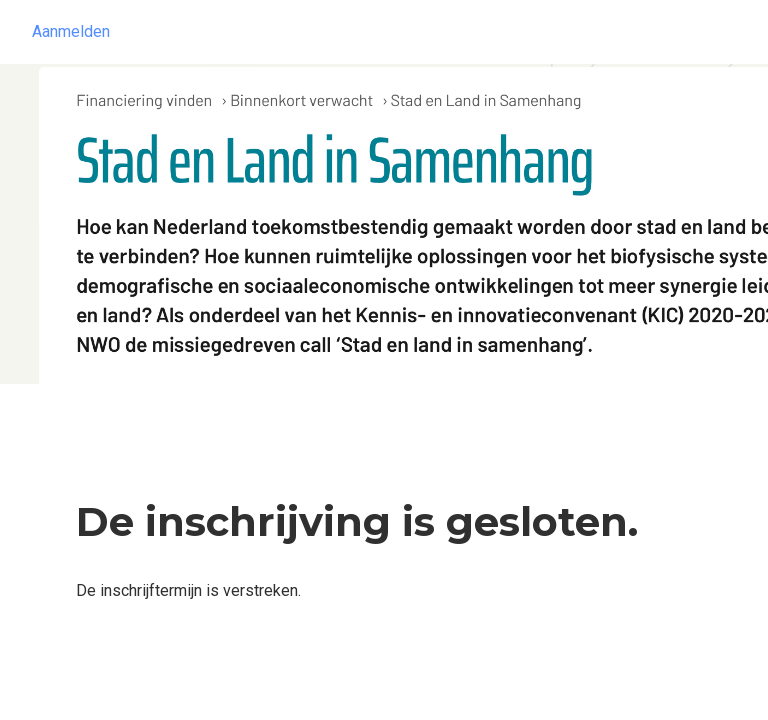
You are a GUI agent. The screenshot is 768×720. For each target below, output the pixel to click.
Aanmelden (71, 31)
